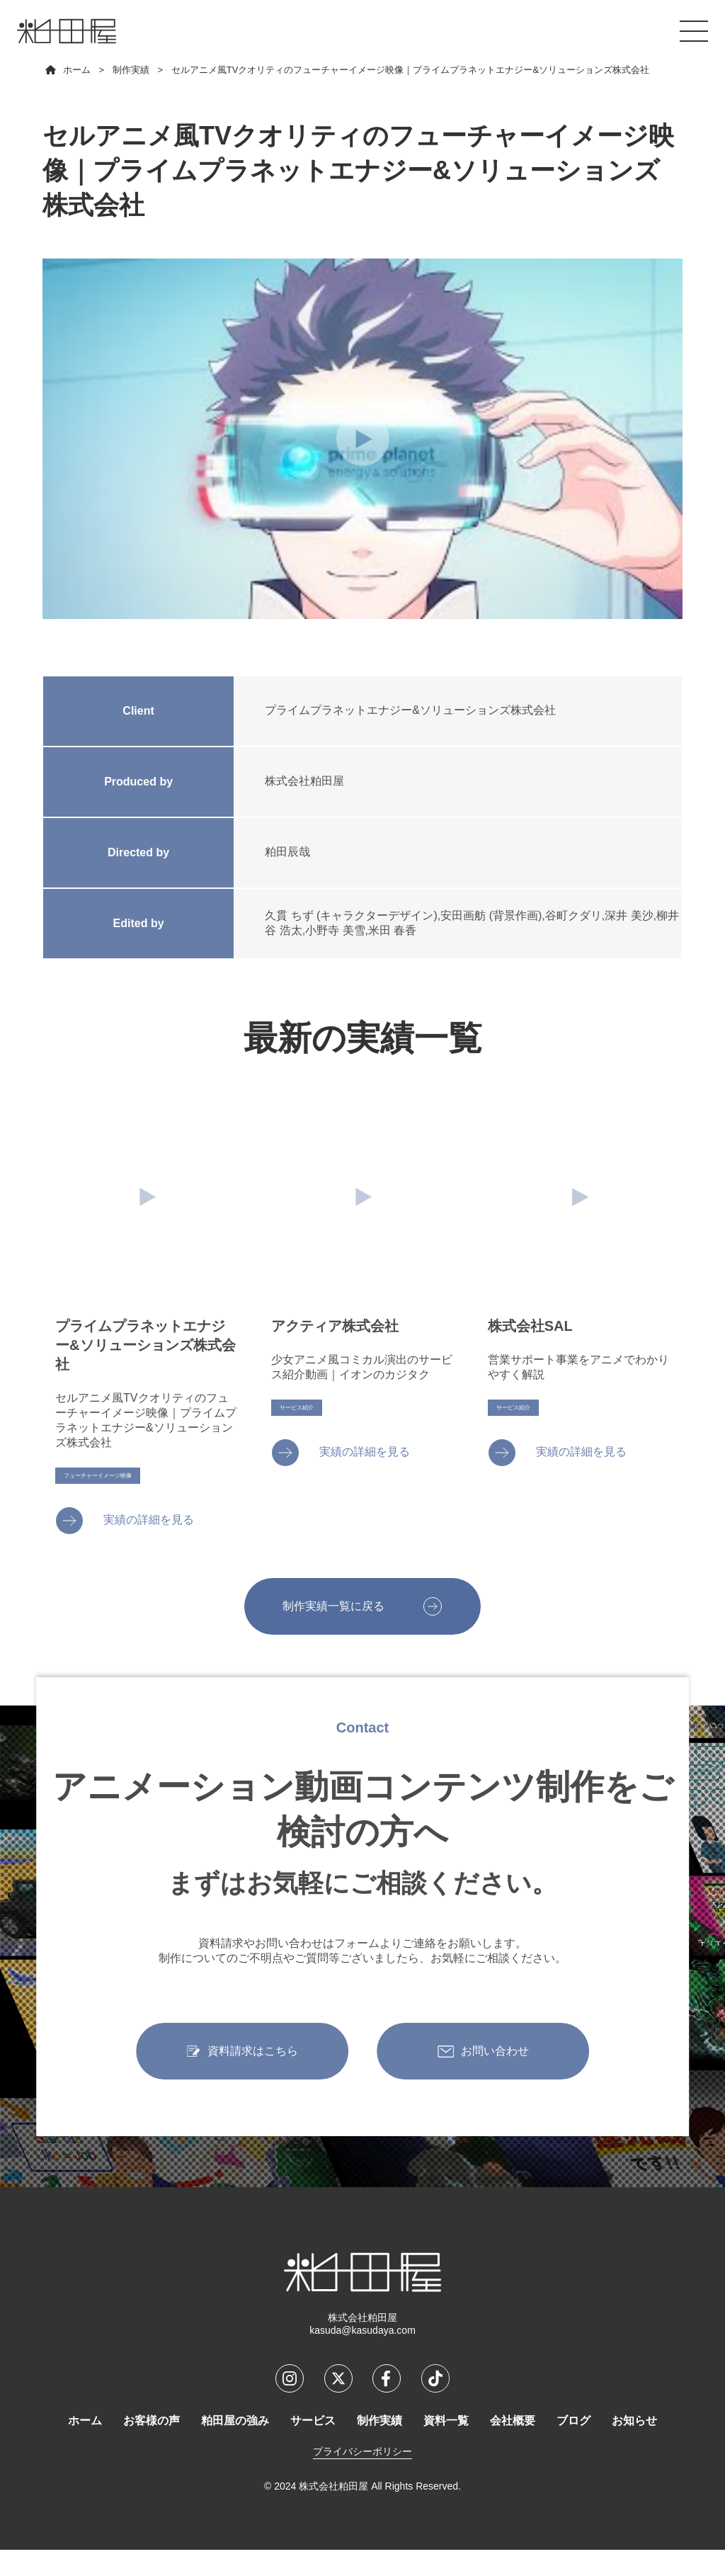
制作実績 (379, 2447)
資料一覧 (446, 2447)
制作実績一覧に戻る (330, 1631)
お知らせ (634, 2447)
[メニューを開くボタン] (694, 31)
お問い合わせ (495, 2083)
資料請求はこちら (252, 2083)
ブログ (573, 2447)
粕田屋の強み (235, 2447)
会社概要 (512, 2447)
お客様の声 (151, 2447)
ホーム (85, 2447)
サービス (313, 2447)
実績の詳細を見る (148, 1539)
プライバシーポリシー (362, 2477)
